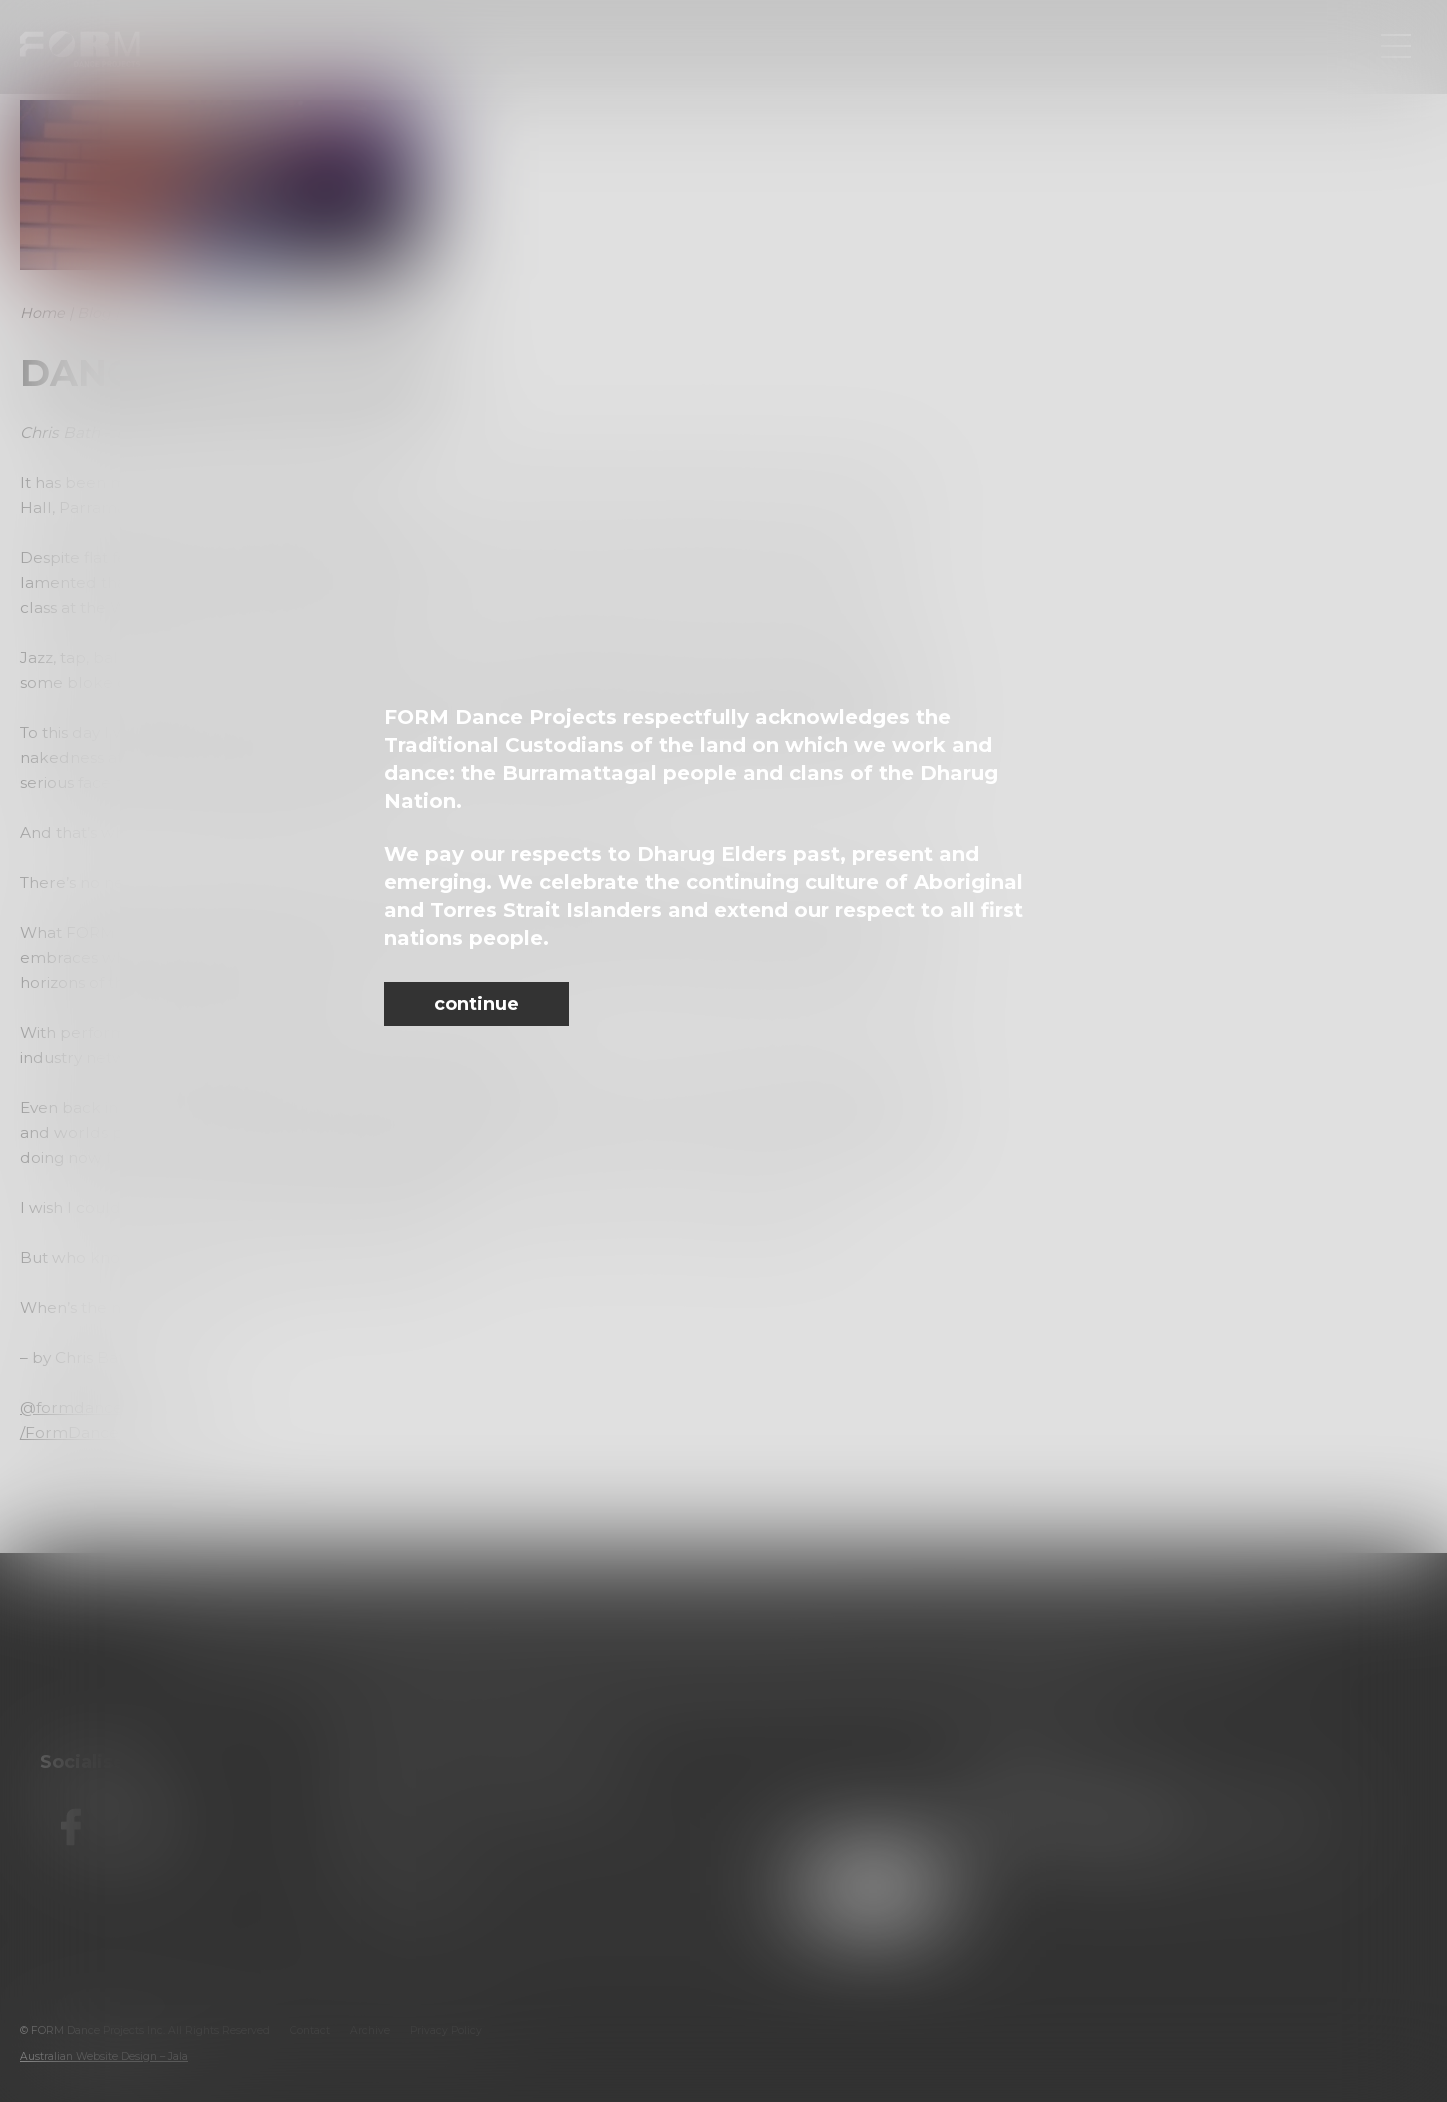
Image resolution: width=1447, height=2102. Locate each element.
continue (476, 1004)
